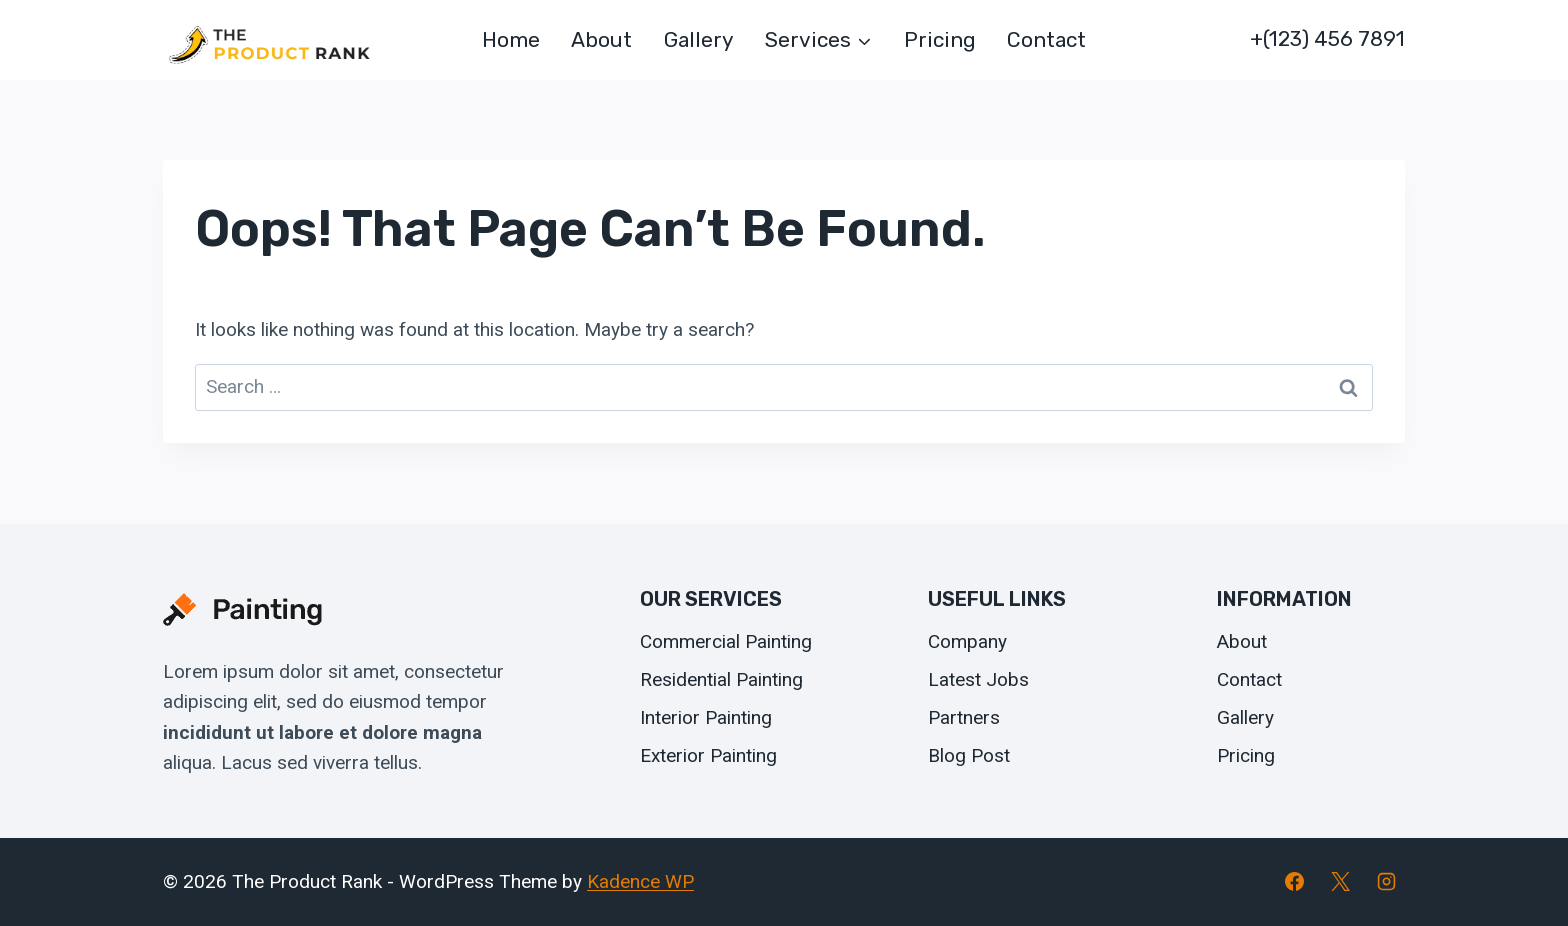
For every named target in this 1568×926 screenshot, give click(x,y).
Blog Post (969, 755)
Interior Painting (706, 717)
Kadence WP (640, 881)
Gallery (699, 39)
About (601, 39)
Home (511, 39)
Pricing (940, 39)
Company (967, 641)
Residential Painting (721, 679)
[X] (1340, 882)
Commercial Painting (726, 641)
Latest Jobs (978, 679)
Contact (1046, 39)
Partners (964, 717)
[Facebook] (1295, 882)
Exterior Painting (708, 755)
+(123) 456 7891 (1327, 38)
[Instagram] (1386, 882)
